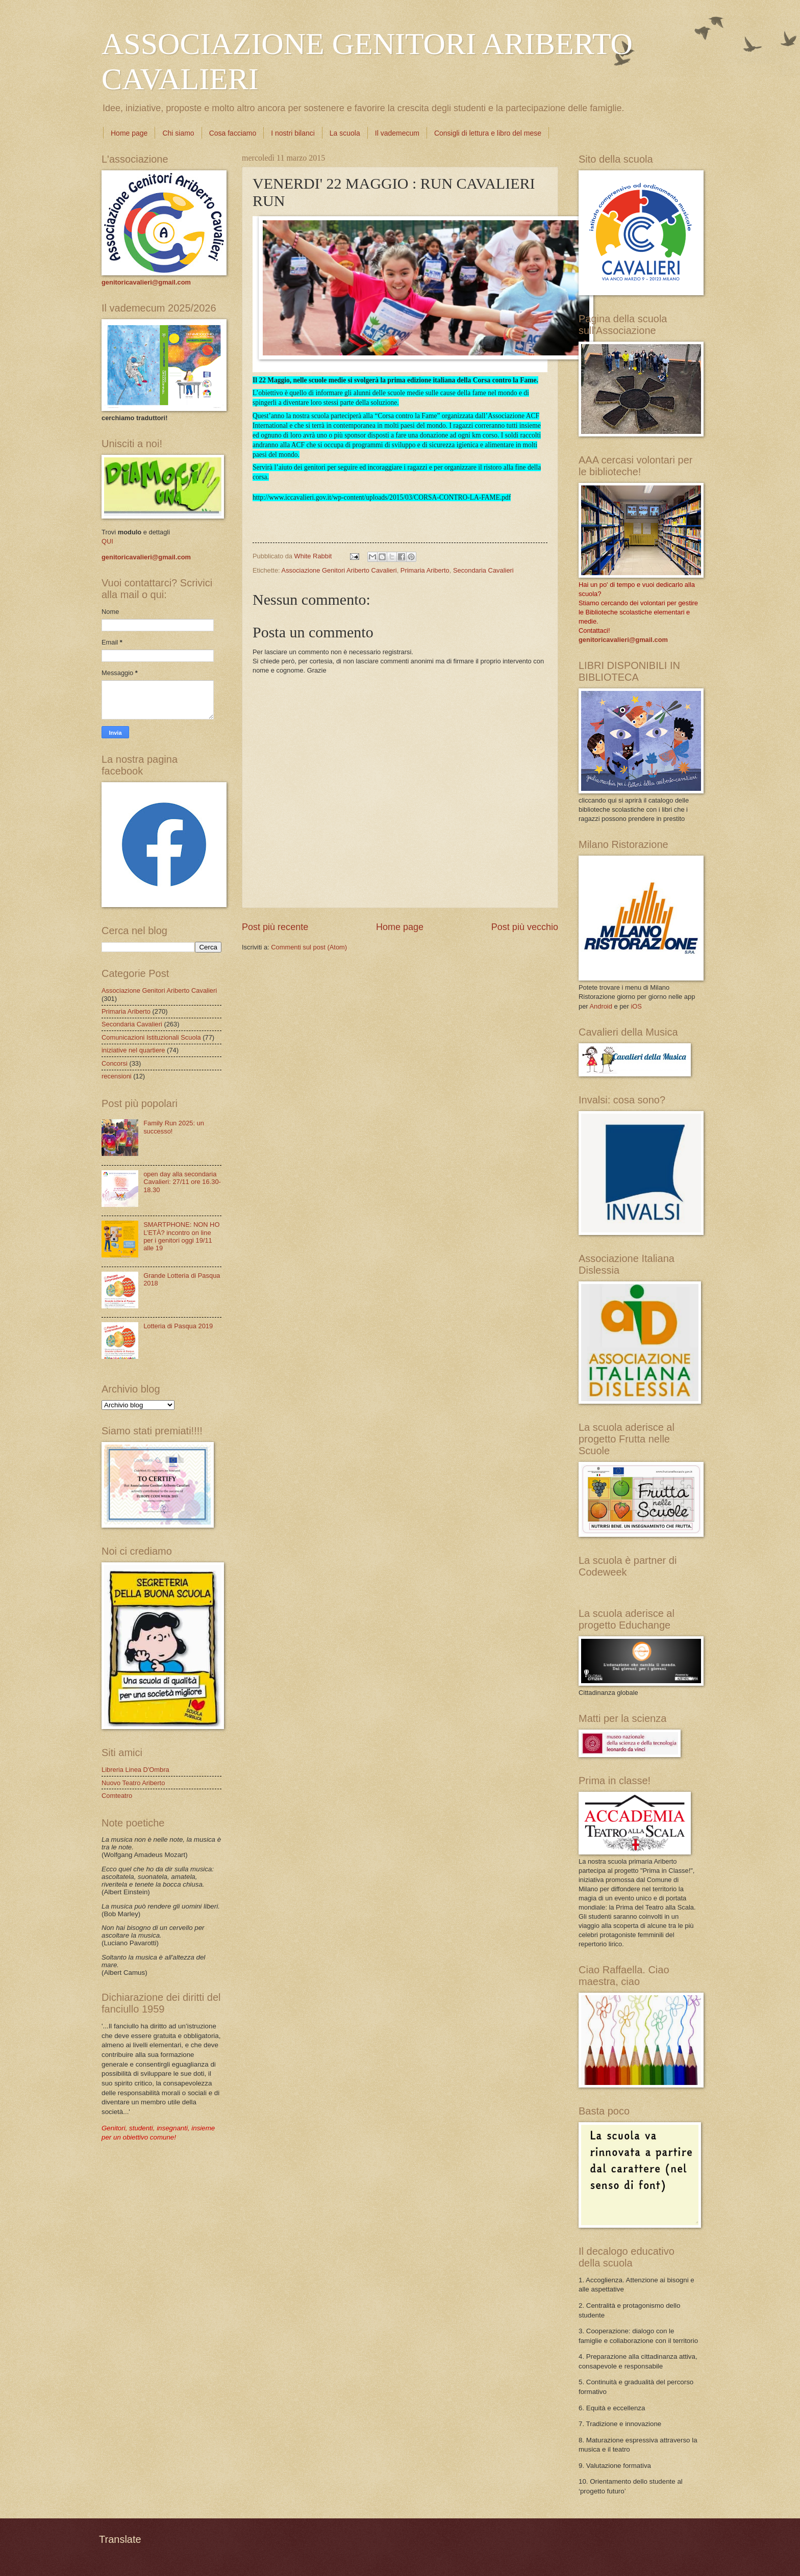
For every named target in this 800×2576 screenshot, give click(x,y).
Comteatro (117, 1795)
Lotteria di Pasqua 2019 (178, 1326)
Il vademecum (397, 133)
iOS (636, 1006)
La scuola (345, 133)
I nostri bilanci (293, 133)
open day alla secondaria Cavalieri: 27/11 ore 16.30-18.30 (182, 1182)
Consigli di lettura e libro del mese (487, 133)
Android (600, 1006)
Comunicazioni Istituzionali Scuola (151, 1037)
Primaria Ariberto (425, 570)
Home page (129, 133)
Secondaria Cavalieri (483, 570)
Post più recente (275, 927)
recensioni (117, 1076)
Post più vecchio (524, 927)
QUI (107, 541)
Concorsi (115, 1063)
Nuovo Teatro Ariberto (133, 1783)
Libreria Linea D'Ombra (135, 1769)
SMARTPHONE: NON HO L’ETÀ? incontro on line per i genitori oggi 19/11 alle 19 (181, 1236)
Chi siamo (178, 133)
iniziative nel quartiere (133, 1050)
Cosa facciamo (233, 133)
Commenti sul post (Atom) (309, 947)
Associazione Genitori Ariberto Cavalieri (339, 570)
